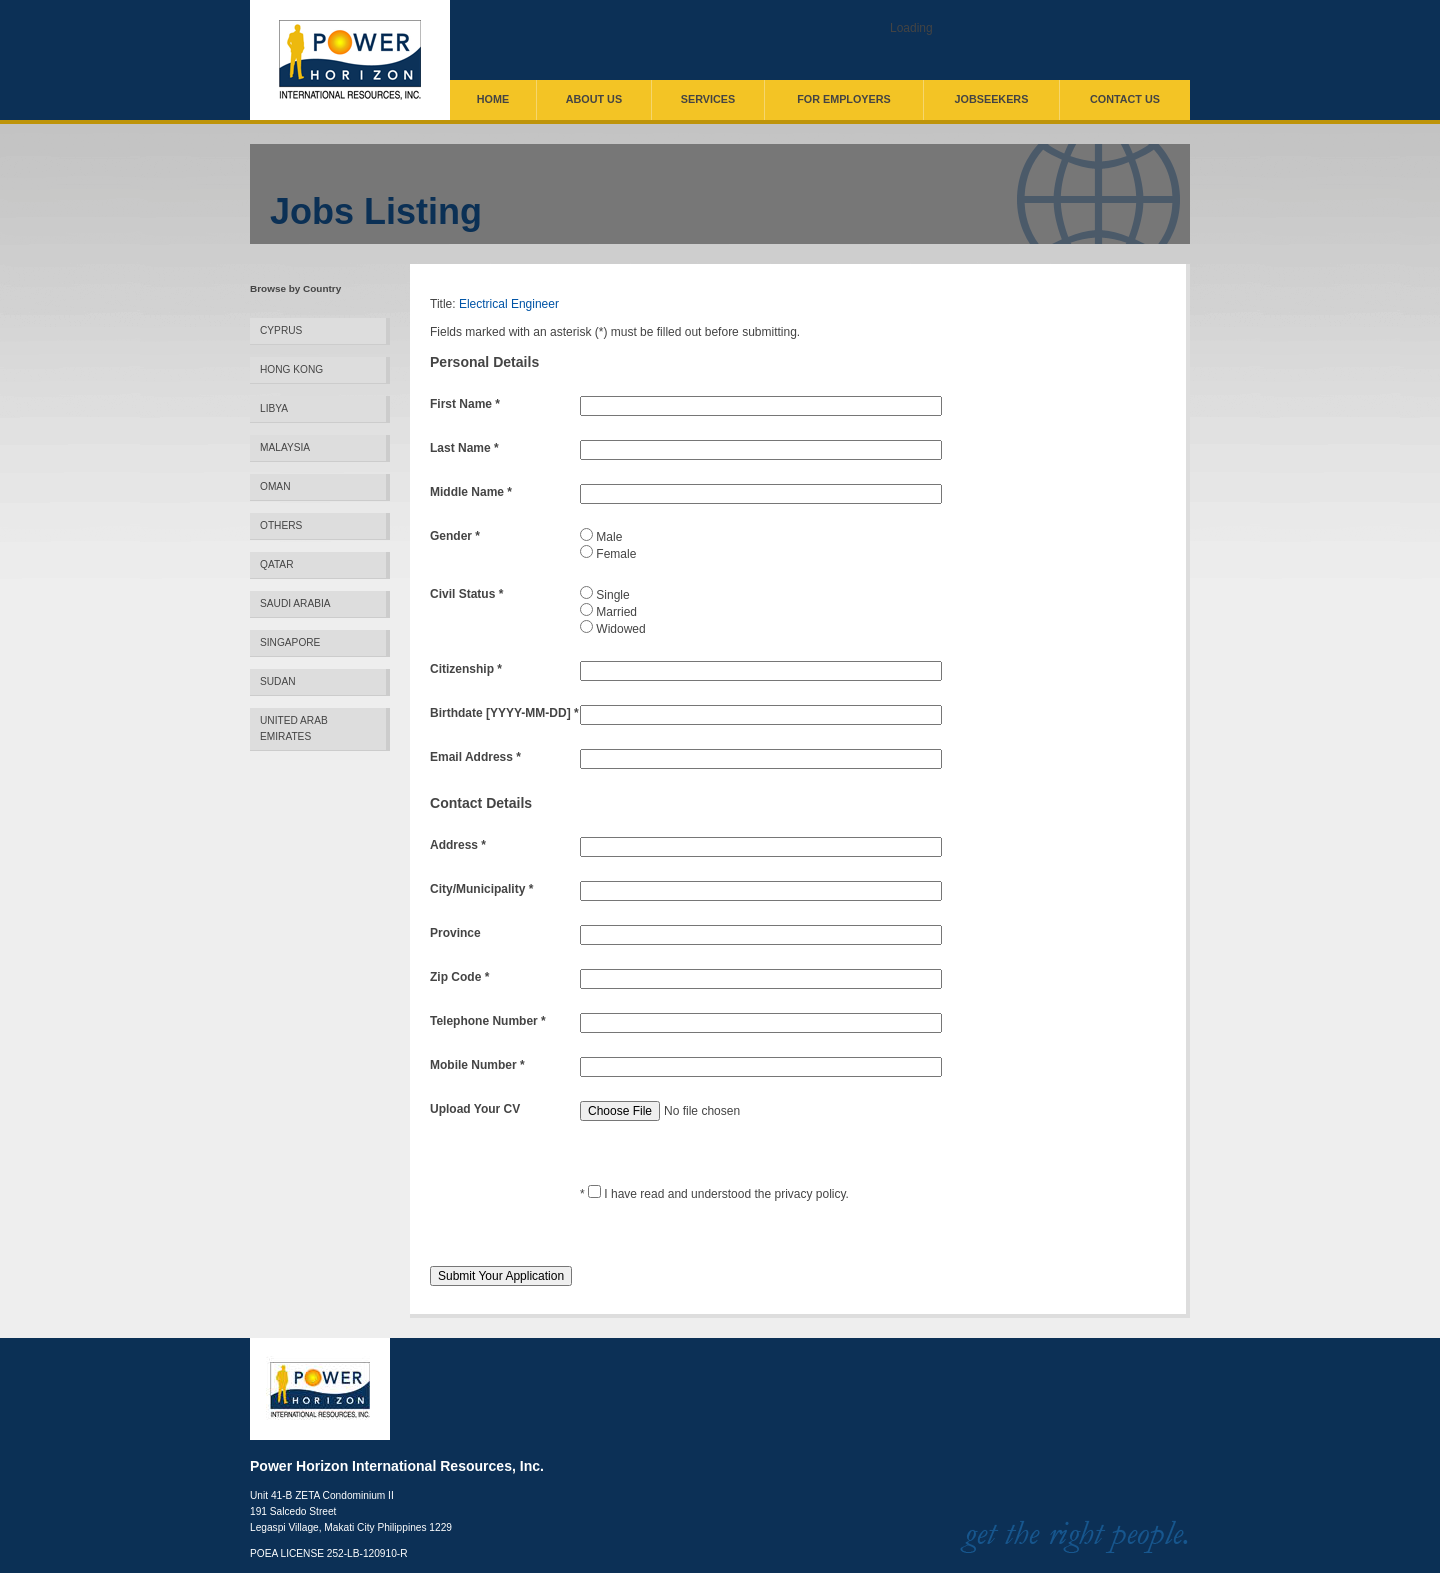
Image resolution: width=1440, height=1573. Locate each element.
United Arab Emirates (294, 728)
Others (281, 525)
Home (493, 99)
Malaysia (285, 447)
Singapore (290, 642)
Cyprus (281, 330)
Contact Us (1125, 99)
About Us (594, 99)
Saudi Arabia (295, 603)
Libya (274, 408)
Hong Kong (291, 369)
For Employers (844, 99)
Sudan (278, 681)
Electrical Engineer (509, 304)
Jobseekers (992, 99)
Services (708, 99)
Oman (275, 486)
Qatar (276, 564)
